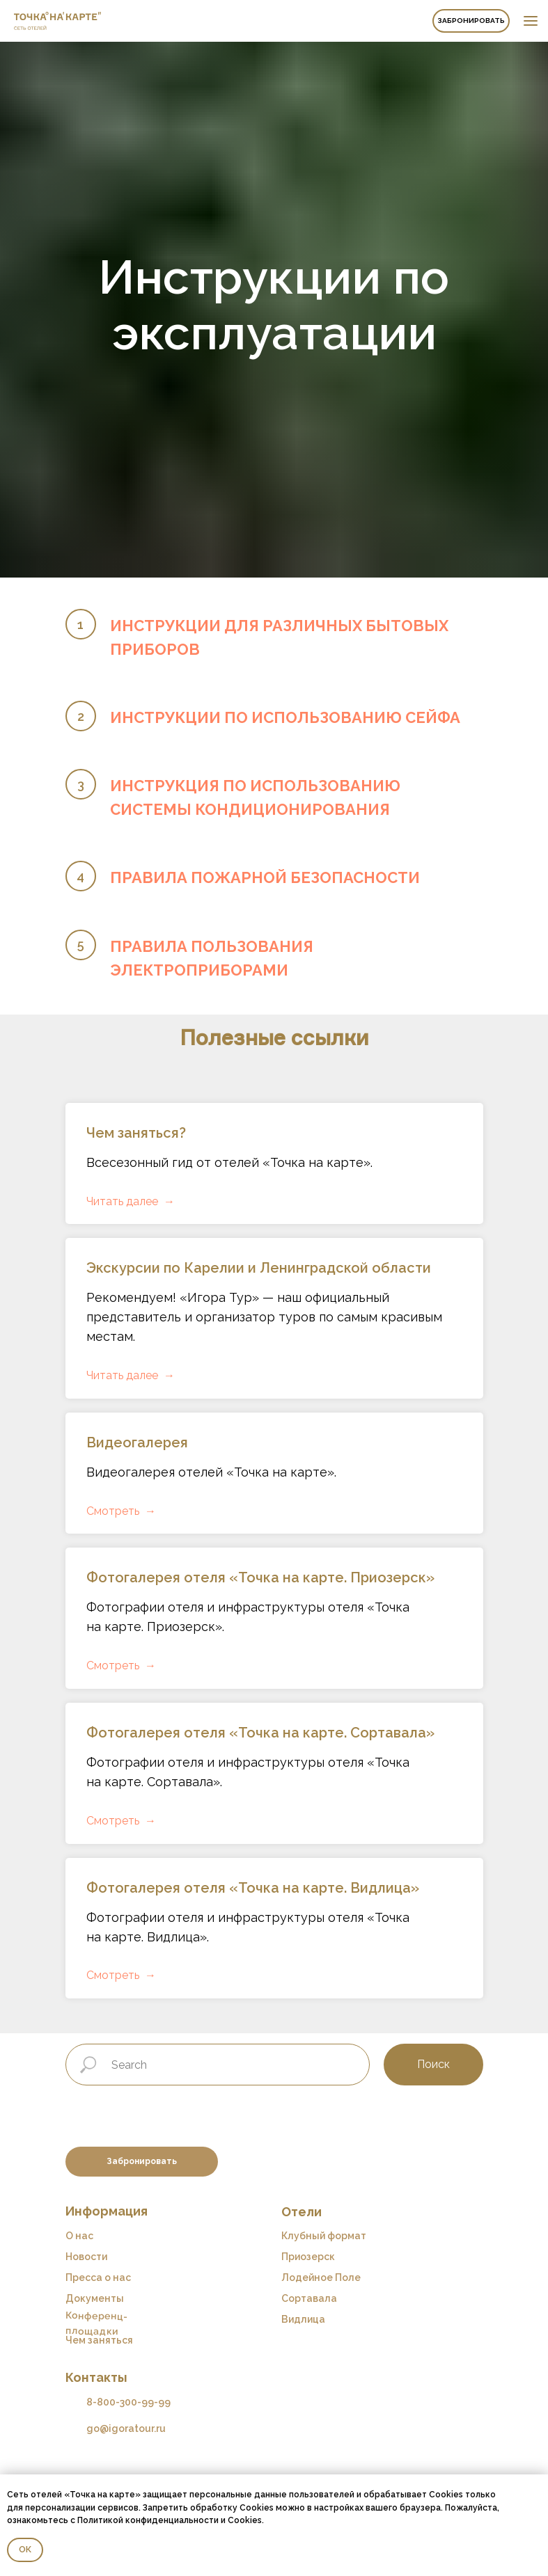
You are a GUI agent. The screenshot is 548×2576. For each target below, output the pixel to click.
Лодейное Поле (321, 2277)
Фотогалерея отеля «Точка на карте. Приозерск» (260, 1577)
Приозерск (308, 2256)
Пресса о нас (98, 2277)
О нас (79, 2235)
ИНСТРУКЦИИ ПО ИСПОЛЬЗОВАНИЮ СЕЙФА (285, 717)
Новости (86, 2256)
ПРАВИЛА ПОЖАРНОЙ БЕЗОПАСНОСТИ (265, 877)
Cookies (245, 2520)
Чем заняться (99, 2340)
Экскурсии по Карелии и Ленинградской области (258, 1267)
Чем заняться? (136, 1132)
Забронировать (471, 20)
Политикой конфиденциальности (148, 2520)
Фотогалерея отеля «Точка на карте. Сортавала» (260, 1732)
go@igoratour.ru (126, 2428)
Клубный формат (323, 2235)
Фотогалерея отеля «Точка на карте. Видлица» (252, 1887)
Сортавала (309, 2298)
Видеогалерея (137, 1442)
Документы (94, 2298)
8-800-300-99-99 (128, 2402)
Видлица (303, 2319)
